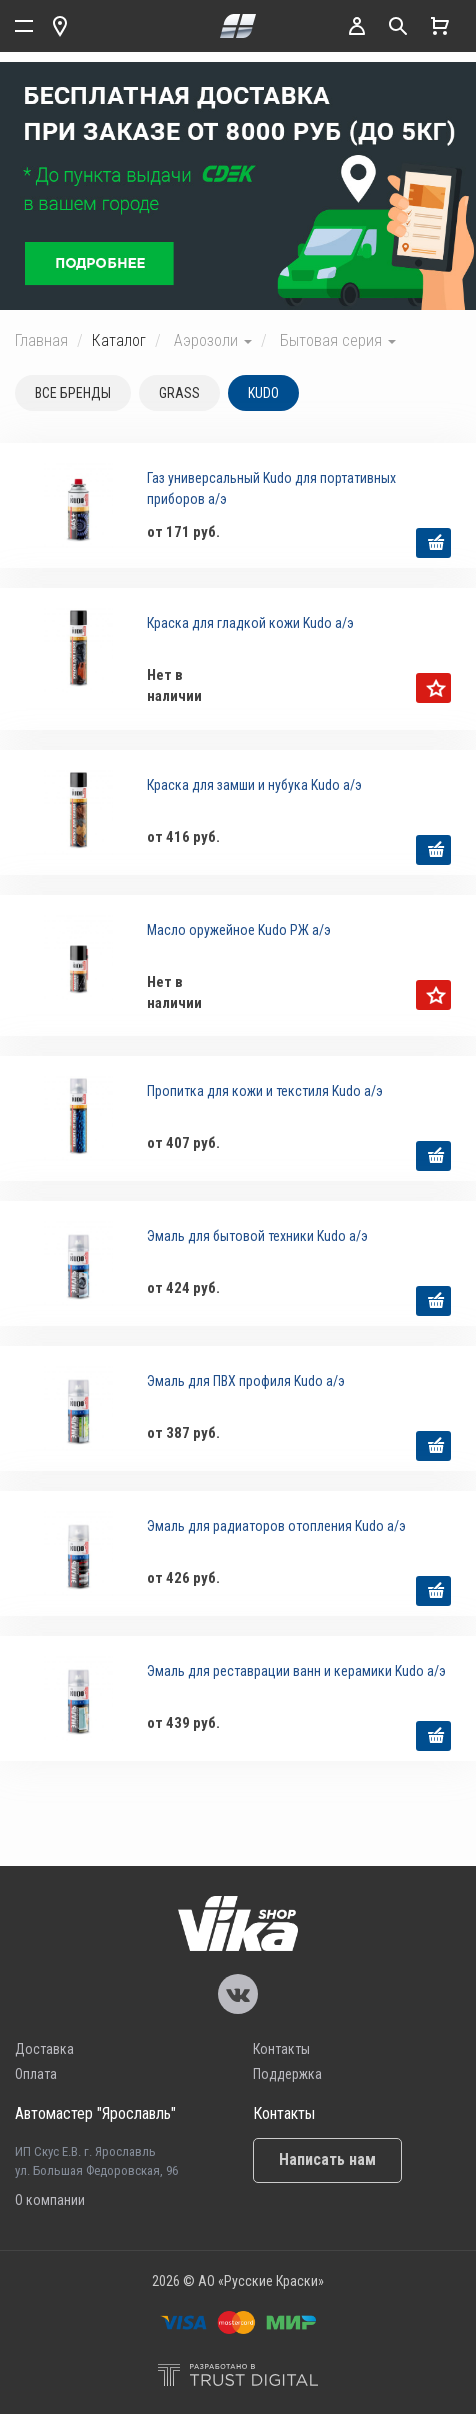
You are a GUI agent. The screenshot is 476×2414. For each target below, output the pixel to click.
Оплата (36, 2074)
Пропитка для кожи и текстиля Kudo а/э (265, 1091)
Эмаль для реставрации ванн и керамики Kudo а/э (296, 1671)
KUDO (263, 393)
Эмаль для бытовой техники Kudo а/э (257, 1236)
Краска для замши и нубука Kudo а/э (254, 785)
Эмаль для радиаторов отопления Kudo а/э (276, 1526)
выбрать (433, 543)
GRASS (179, 393)
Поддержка (287, 2074)
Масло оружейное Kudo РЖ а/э (239, 930)
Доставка (44, 2049)
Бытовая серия (338, 340)
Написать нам (327, 2159)
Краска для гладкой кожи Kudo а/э (250, 623)
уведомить (433, 688)
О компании (50, 2200)
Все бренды (73, 393)
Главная (41, 340)
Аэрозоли (213, 340)
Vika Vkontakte (238, 1994)
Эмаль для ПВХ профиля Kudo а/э (246, 1381)
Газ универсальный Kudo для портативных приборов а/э (271, 488)
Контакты (281, 2049)
